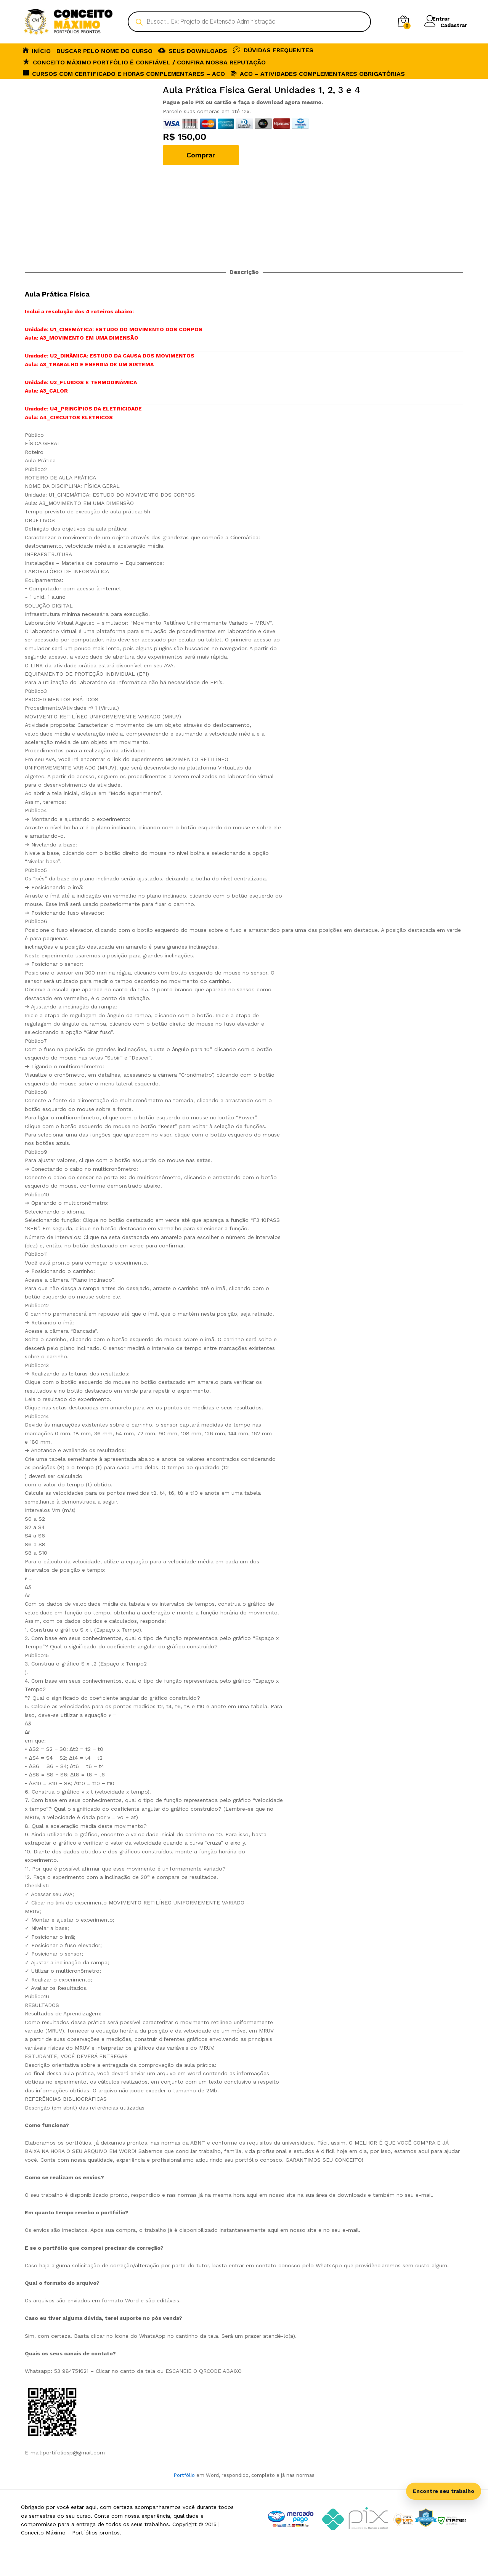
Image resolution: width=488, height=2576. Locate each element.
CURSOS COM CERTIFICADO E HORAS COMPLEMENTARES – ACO (124, 73)
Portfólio (184, 2475)
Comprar (200, 155)
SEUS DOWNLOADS (192, 50)
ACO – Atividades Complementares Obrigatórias (318, 74)
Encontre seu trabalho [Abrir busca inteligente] (443, 2491)
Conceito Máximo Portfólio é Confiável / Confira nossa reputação (144, 62)
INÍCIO (37, 50)
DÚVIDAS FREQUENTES (273, 49)
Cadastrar (453, 25)
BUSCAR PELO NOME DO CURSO (104, 51)
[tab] (244, 2125)
